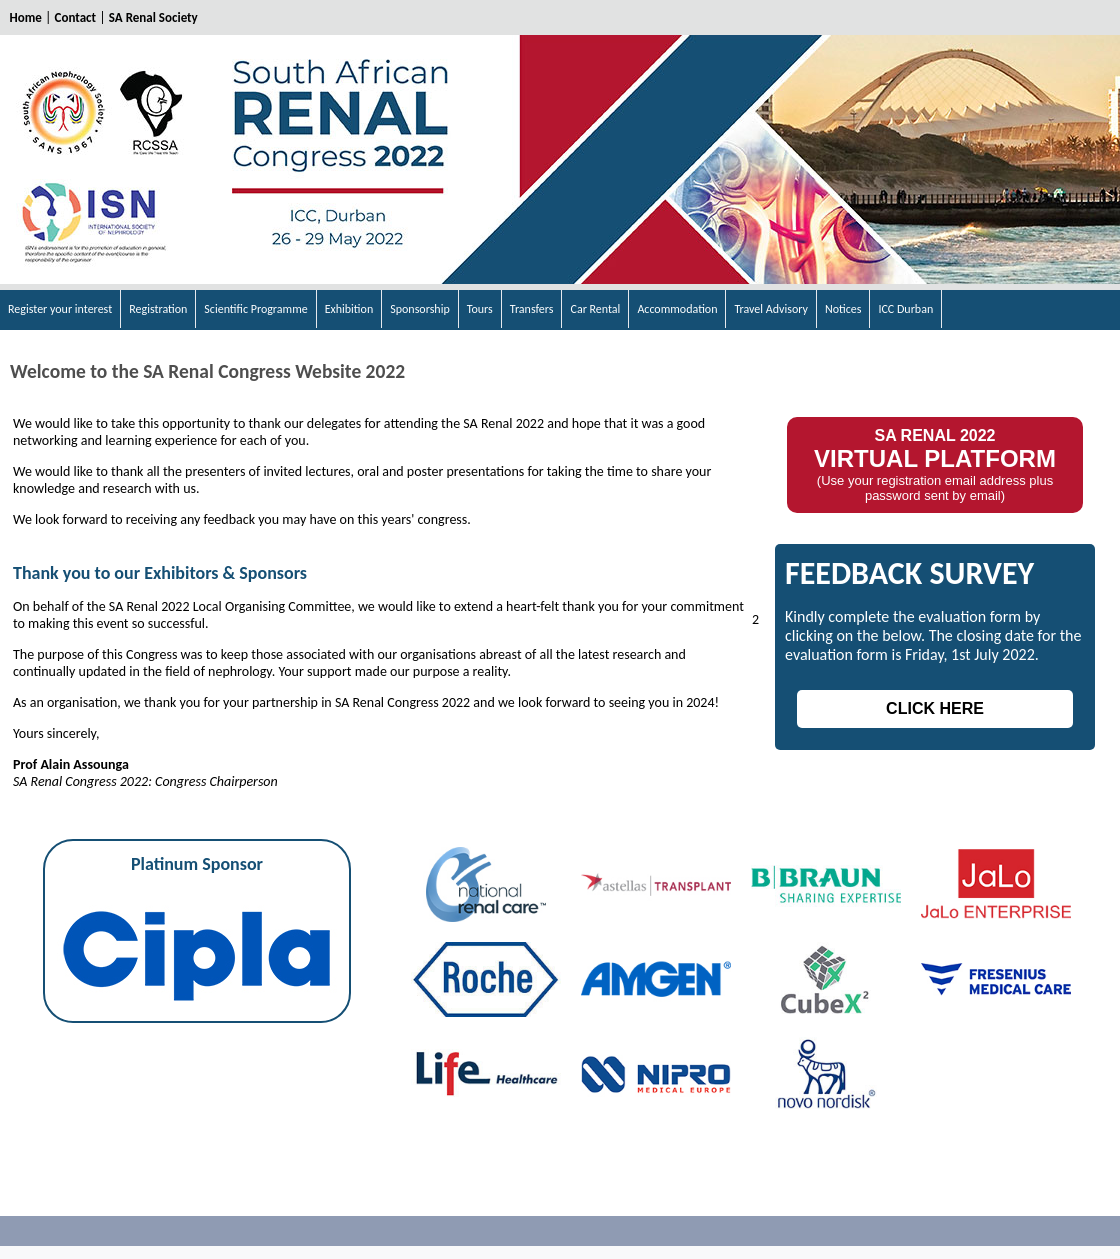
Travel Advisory (770, 309)
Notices (843, 309)
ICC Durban (905, 309)
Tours (480, 309)
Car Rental (595, 309)
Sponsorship (420, 309)
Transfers (532, 309)
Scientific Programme (255, 309)
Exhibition (349, 309)
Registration (158, 309)
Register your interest (60, 309)
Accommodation (677, 309)
